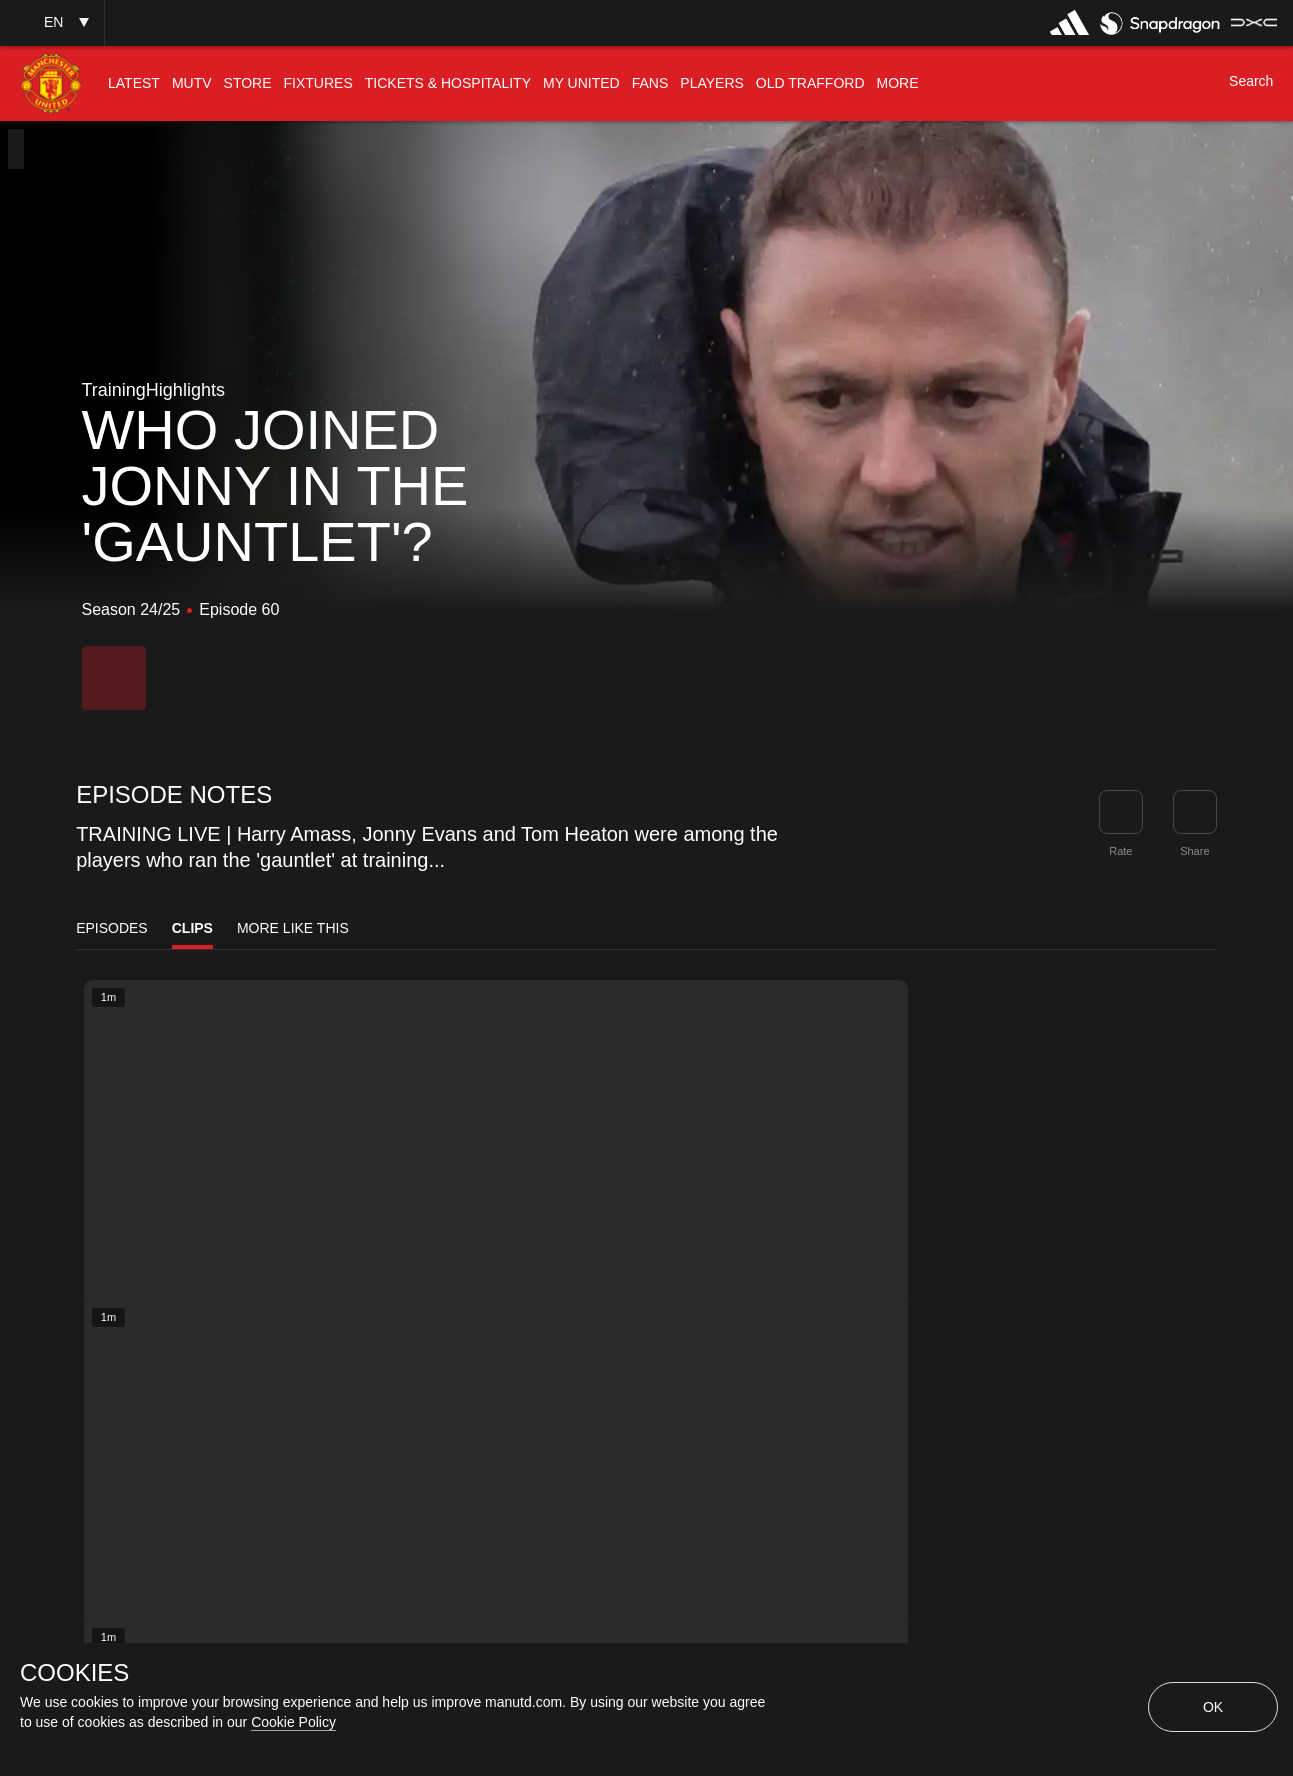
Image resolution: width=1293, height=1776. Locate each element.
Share (1194, 851)
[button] (52, 22)
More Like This (293, 928)
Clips (192, 928)
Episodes (112, 928)
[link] (1195, 812)
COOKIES (74, 1673)
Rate (1120, 851)
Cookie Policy (293, 1722)
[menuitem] (134, 83)
